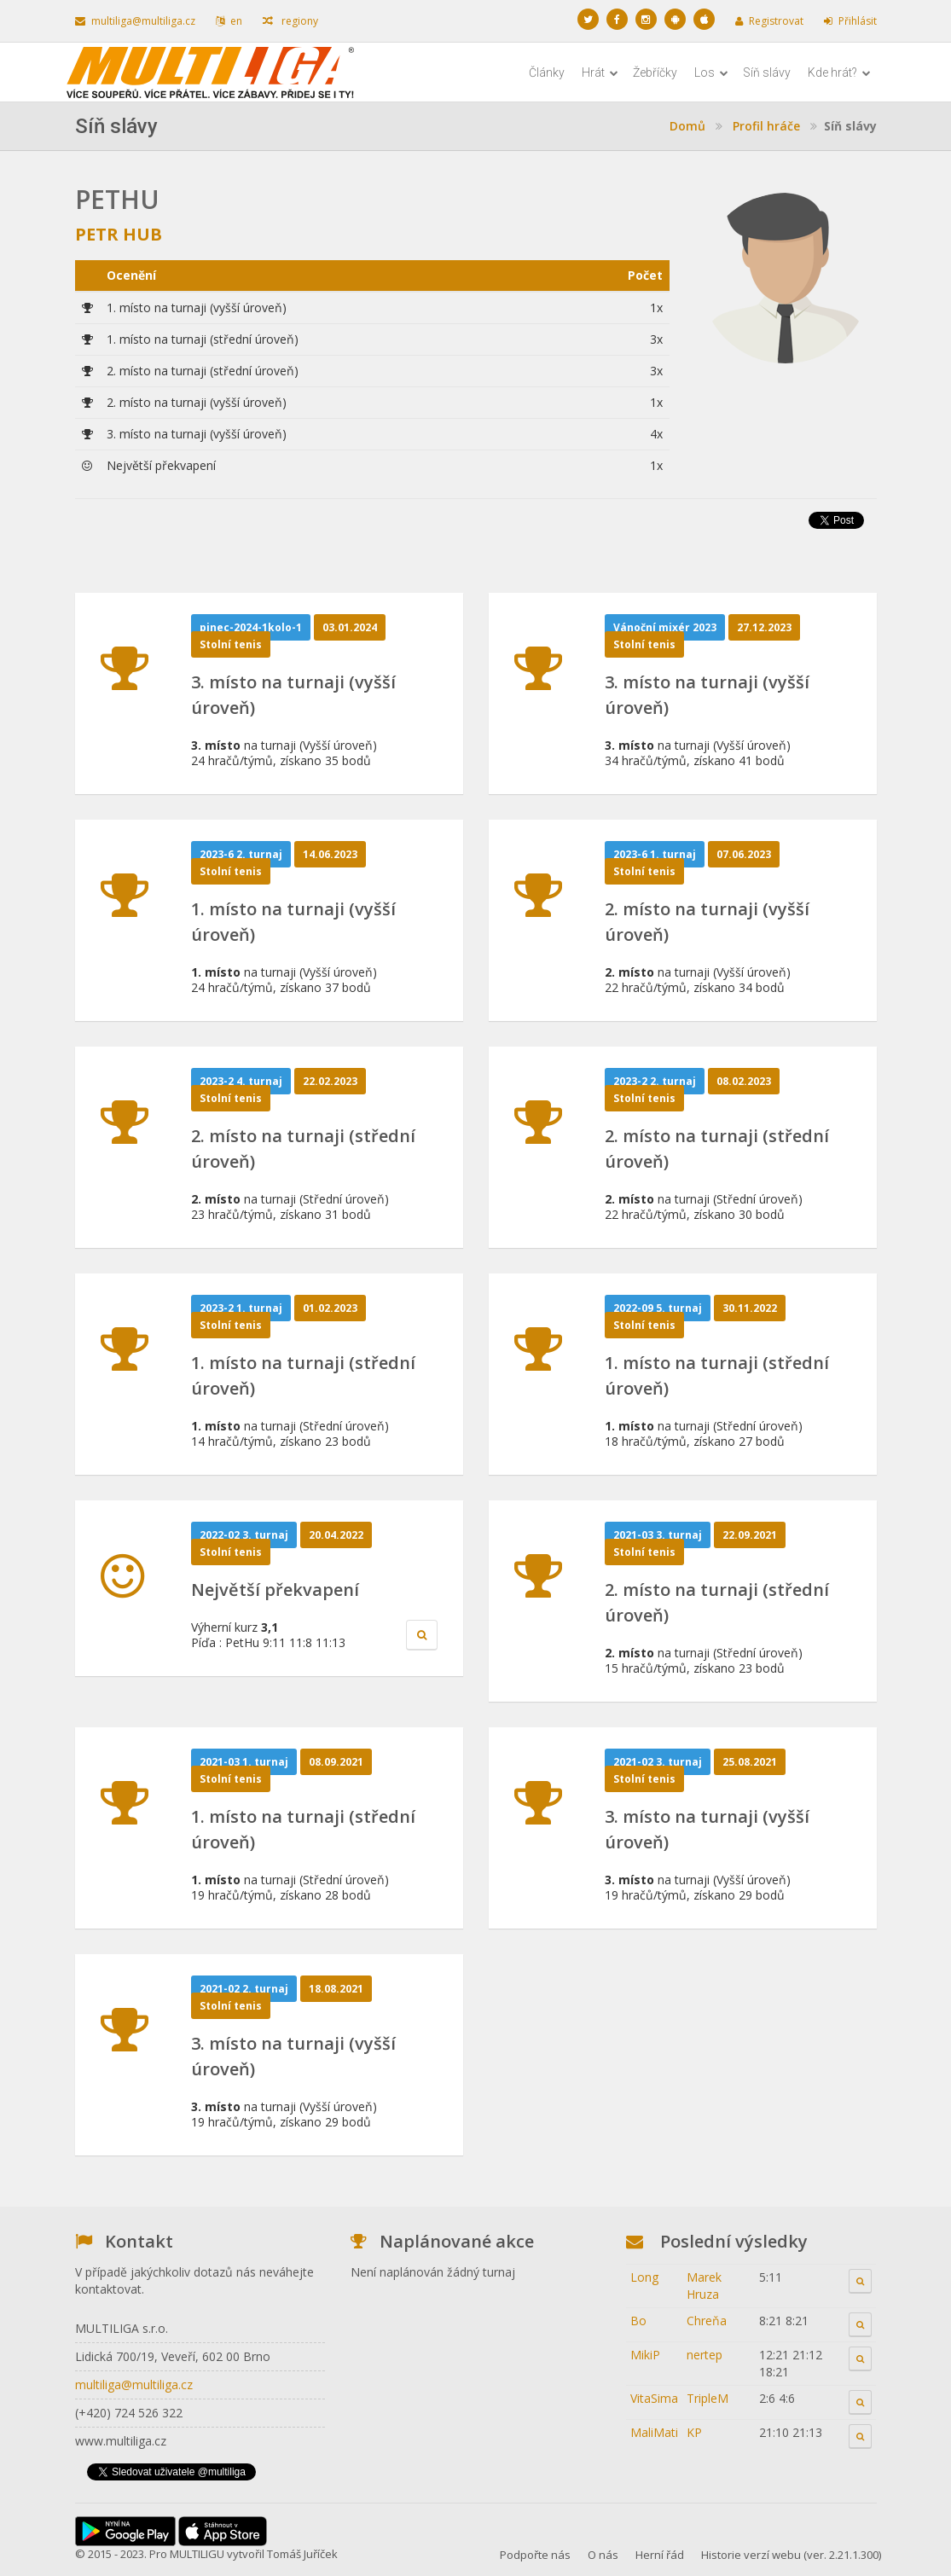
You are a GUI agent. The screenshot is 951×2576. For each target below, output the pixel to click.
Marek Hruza (704, 2285)
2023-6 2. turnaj (241, 854)
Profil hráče (766, 126)
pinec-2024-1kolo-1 (251, 627)
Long (644, 2277)
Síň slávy (767, 72)
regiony (290, 21)
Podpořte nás (535, 2554)
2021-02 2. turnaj (244, 1988)
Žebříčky (655, 72)
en (229, 21)
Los (711, 72)
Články (547, 72)
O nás (603, 2554)
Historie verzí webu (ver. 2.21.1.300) (791, 2554)
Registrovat (769, 21)
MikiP (645, 2355)
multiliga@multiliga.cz (135, 21)
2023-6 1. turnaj (654, 854)
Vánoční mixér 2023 (664, 627)
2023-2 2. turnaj (654, 1081)
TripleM (707, 2398)
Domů (687, 126)
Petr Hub (118, 234)
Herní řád (659, 2554)
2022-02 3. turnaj (244, 1535)
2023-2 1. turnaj (241, 1308)
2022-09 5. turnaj (657, 1308)
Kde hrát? (839, 72)
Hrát (600, 72)
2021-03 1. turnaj (244, 1762)
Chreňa (707, 2320)
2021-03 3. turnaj (657, 1535)
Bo (638, 2320)
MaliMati (654, 2432)
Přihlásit (850, 21)
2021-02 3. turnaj (657, 1762)
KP (694, 2432)
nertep (704, 2355)
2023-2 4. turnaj (241, 1081)
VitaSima (654, 2398)
